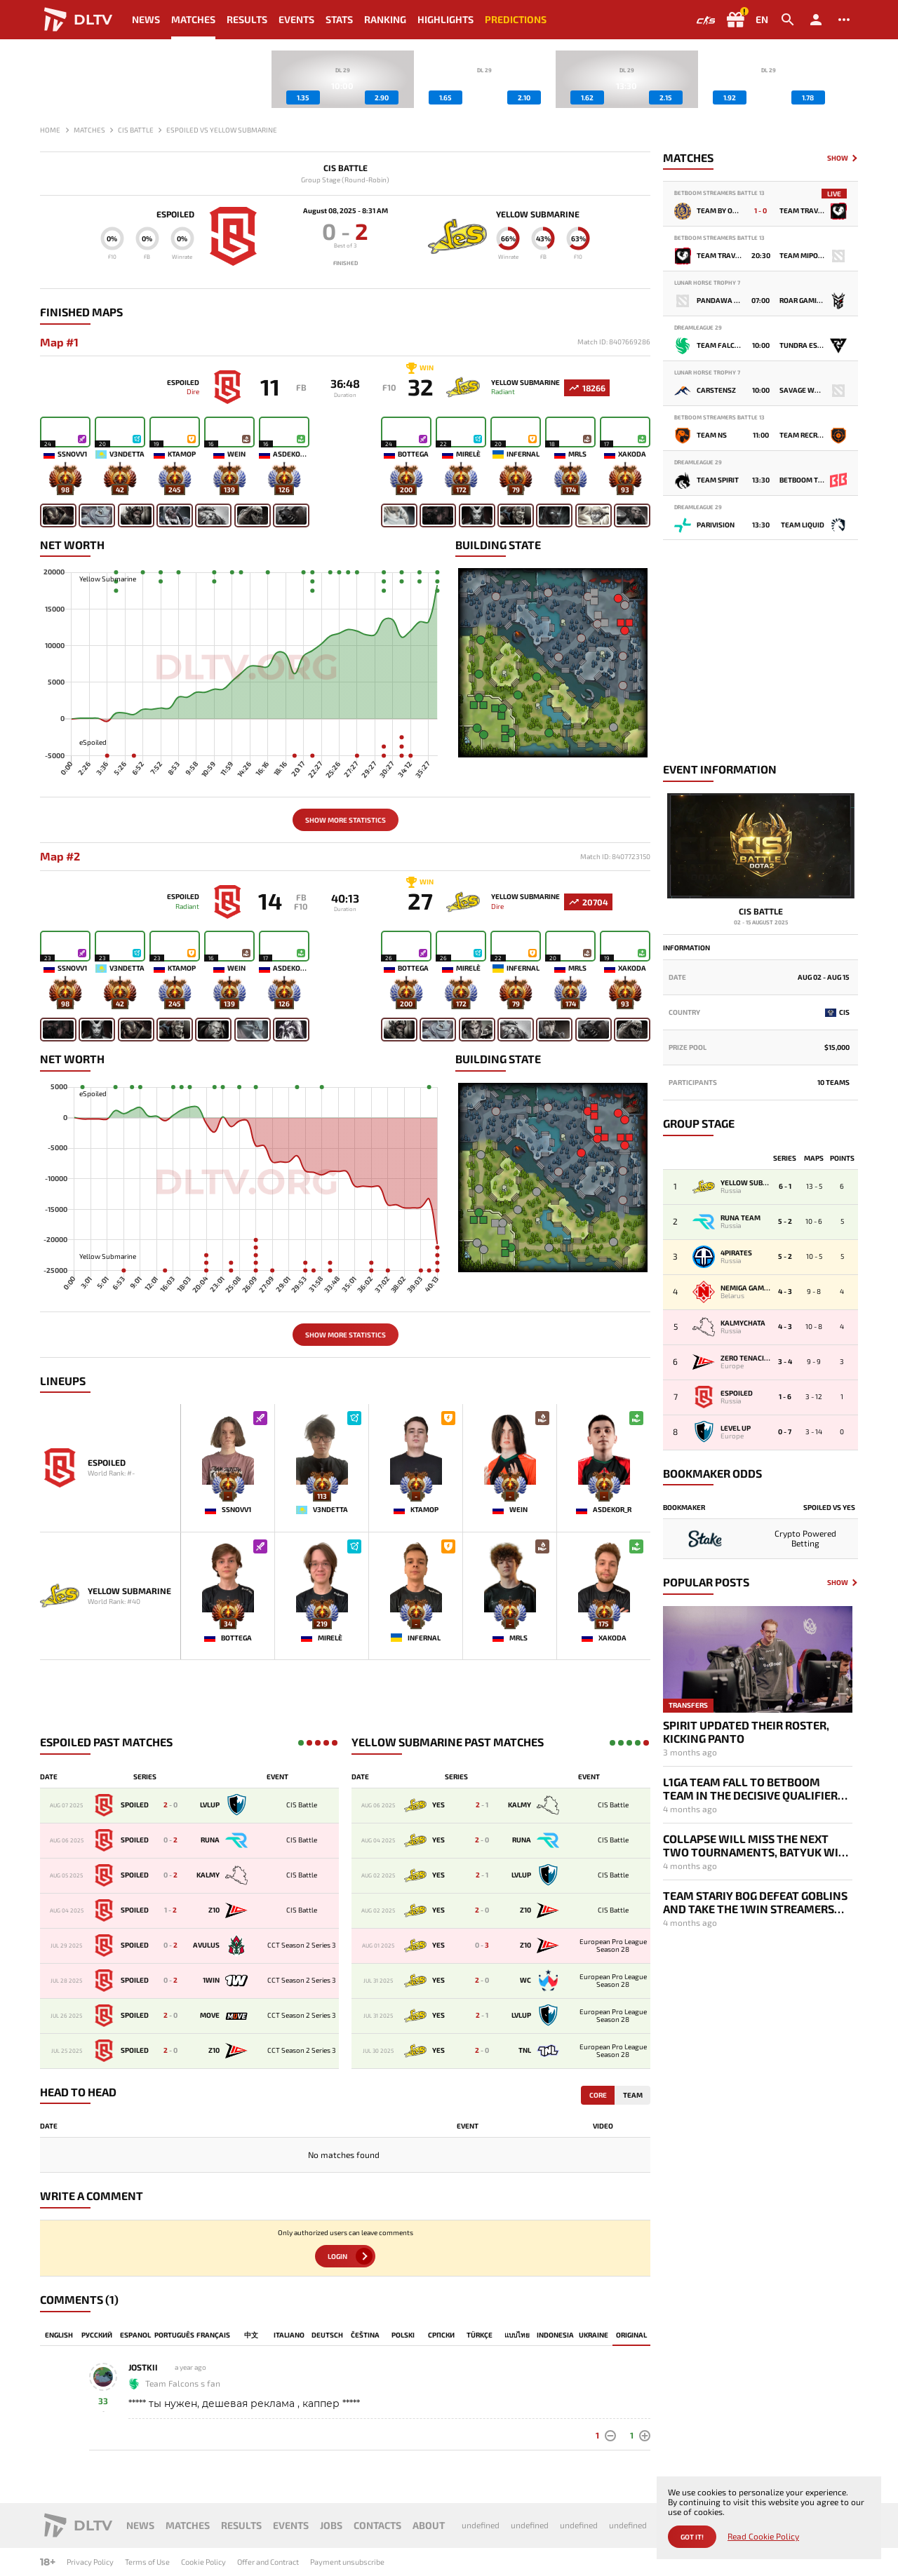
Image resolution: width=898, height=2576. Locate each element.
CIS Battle (345, 168)
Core (598, 2096)
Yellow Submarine (540, 214)
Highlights (445, 19)
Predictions (516, 19)
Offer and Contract (268, 2561)
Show (837, 158)
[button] (847, 79)
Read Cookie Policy (763, 2536)
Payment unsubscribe (347, 2561)
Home (50, 130)
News (146, 19)
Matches (193, 19)
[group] (343, 79)
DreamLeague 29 (698, 328)
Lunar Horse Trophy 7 (707, 283)
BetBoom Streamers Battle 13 (719, 193)
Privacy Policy (90, 2561)
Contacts (377, 2525)
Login (337, 2258)
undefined (481, 2525)
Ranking (385, 19)
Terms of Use (147, 2561)
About (429, 2525)
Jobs (331, 2525)
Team (633, 2096)
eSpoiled (173, 214)
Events (296, 19)
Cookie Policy (203, 2561)
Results (247, 19)
